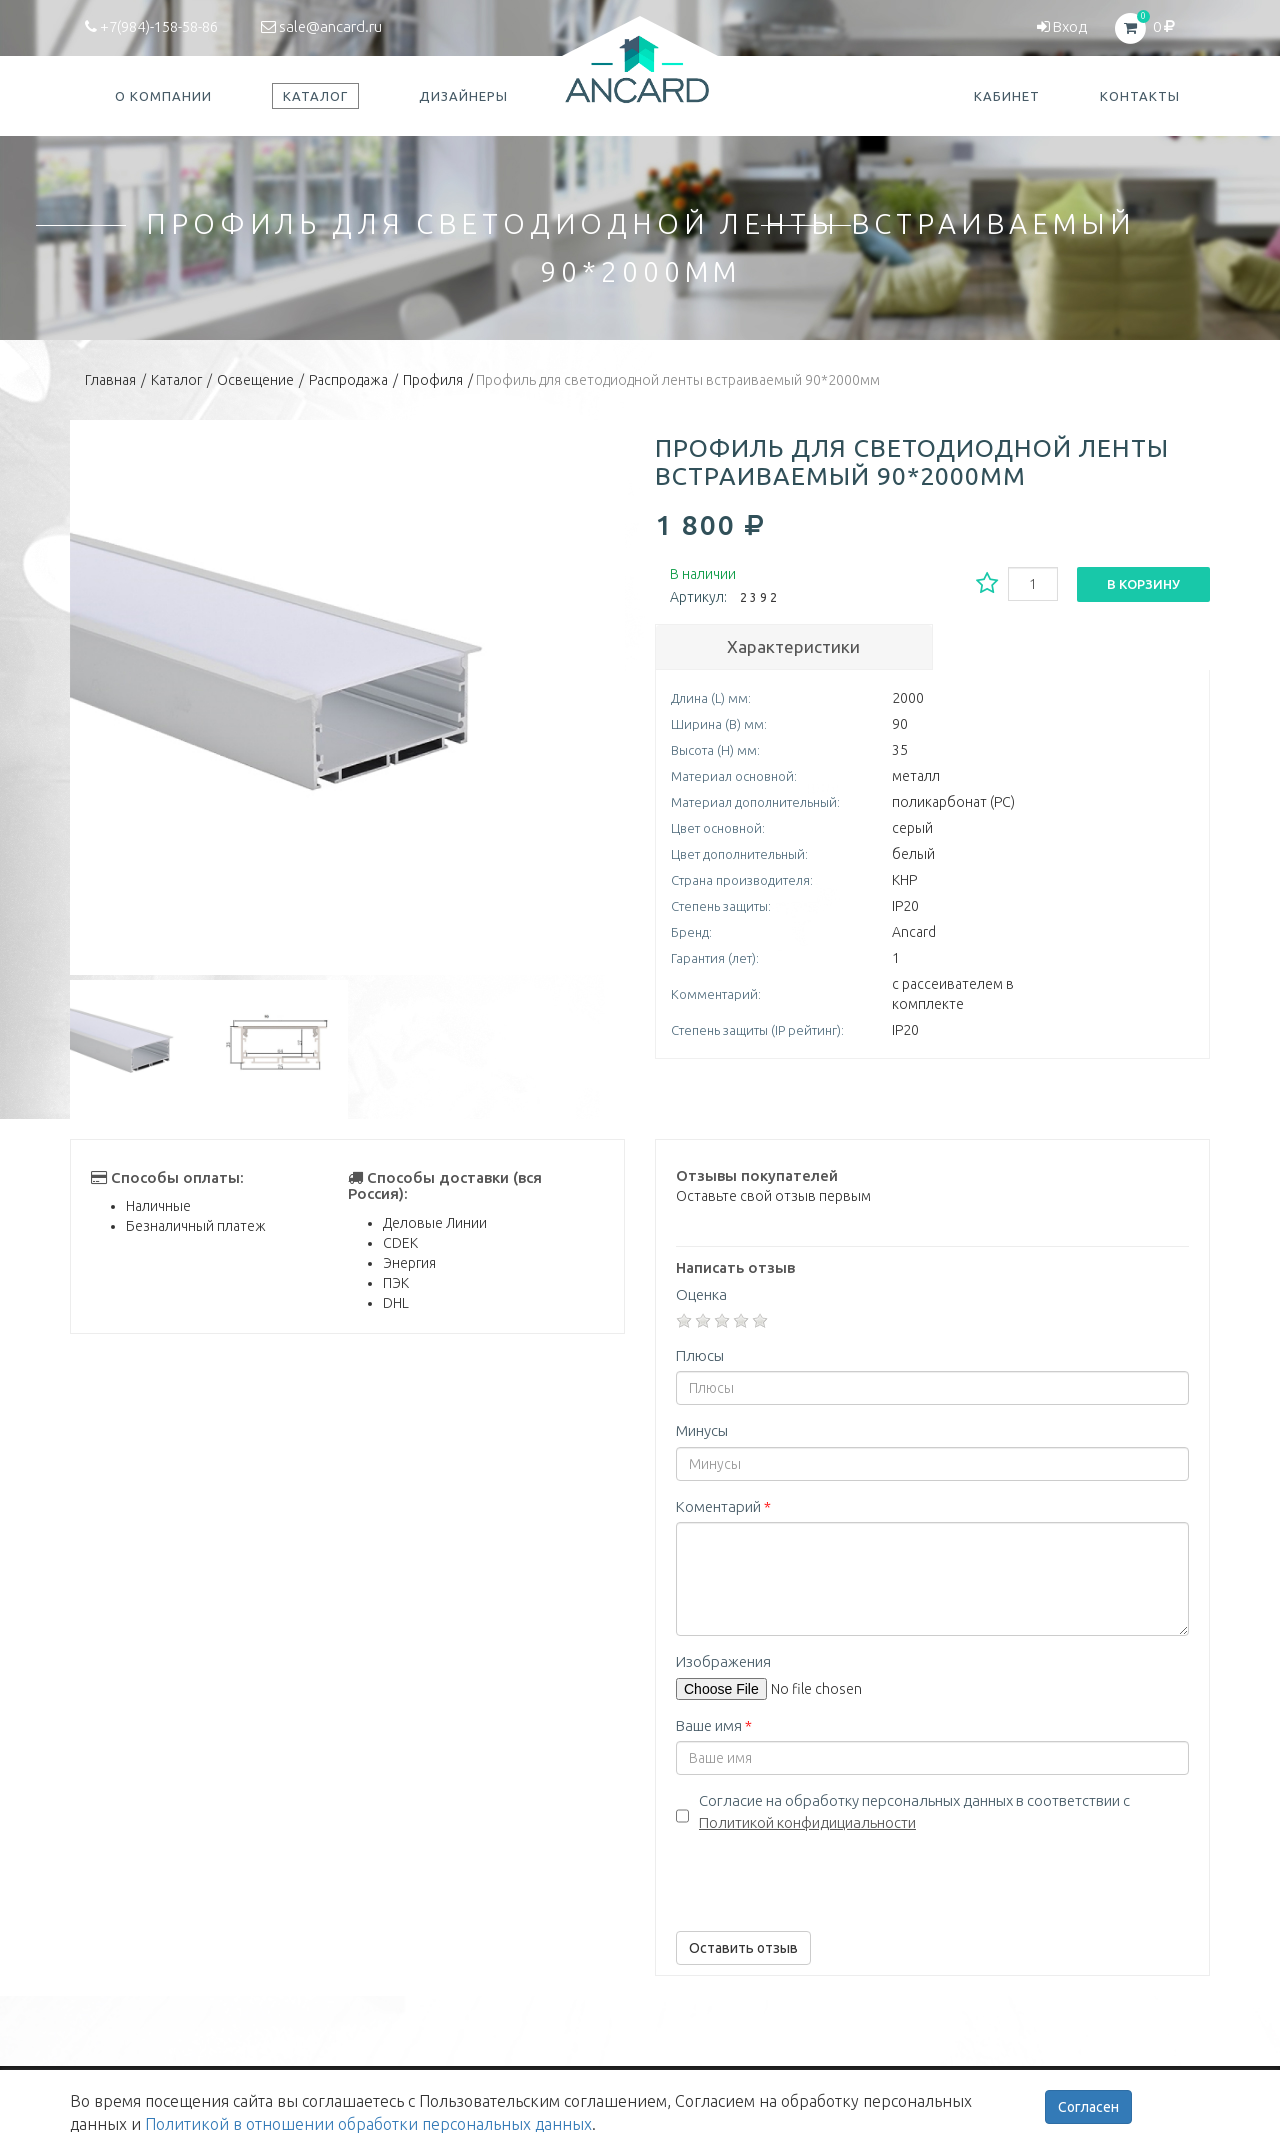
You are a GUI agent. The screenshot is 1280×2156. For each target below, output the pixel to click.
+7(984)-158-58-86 (151, 26)
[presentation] (828, 1877)
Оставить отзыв (743, 1948)
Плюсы (700, 1355)
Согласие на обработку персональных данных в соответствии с (914, 1811)
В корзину (1143, 584)
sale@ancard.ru (321, 26)
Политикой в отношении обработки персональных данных (368, 2124)
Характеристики (793, 646)
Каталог (176, 380)
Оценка (701, 1294)
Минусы (702, 1430)
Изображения (723, 1661)
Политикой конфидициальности (807, 1822)
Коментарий (723, 1506)
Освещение (255, 380)
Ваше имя (714, 1725)
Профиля (433, 380)
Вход (1062, 26)
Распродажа (348, 380)
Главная (110, 380)
